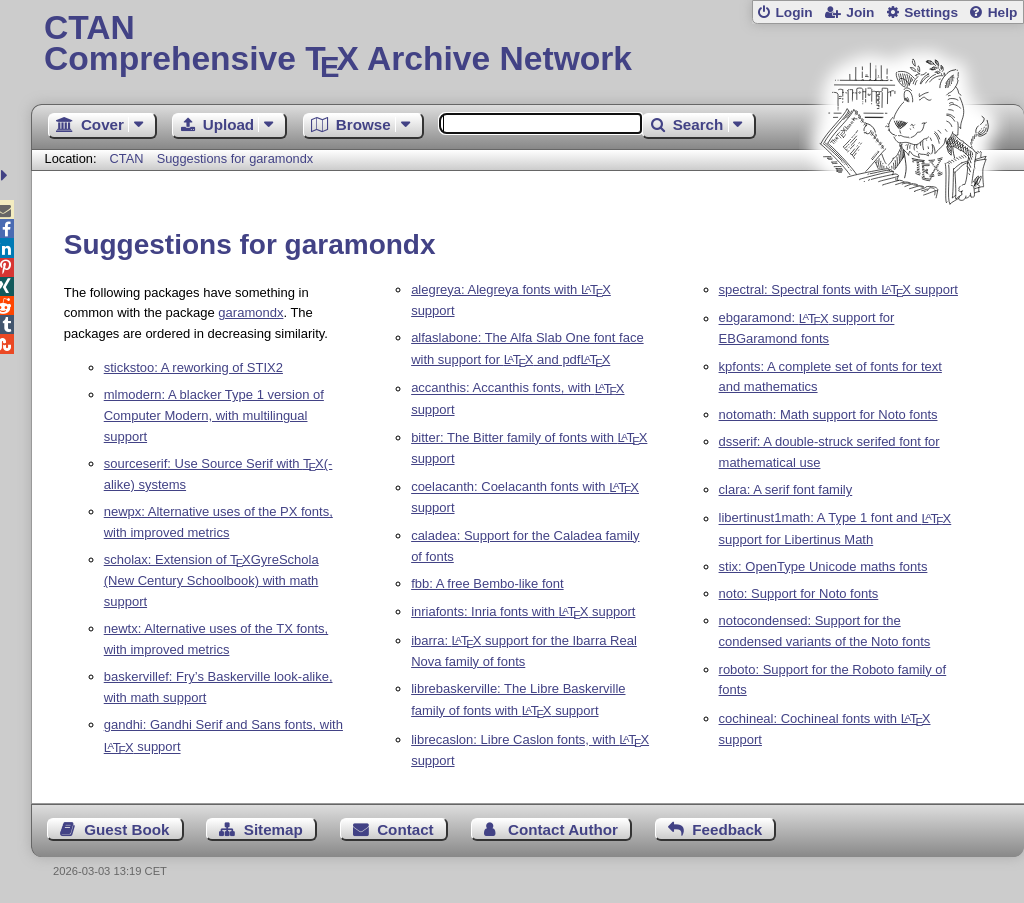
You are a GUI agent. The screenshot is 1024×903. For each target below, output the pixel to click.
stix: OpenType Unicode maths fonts (823, 566)
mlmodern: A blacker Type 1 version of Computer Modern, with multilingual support (214, 415)
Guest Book (126, 829)
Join (860, 12)
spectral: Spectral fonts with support (838, 289)
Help (1003, 12)
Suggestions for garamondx (235, 158)
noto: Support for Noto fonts (799, 593)
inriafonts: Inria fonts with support (523, 611)
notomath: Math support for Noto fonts (828, 414)
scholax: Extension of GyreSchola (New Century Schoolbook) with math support (211, 580)
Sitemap (273, 829)
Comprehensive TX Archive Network (527, 45)
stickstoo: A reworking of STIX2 (193, 367)
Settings (931, 12)
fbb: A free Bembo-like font (487, 583)
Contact (405, 829)
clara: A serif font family (786, 489)
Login (793, 12)
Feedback (727, 829)
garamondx (250, 312)
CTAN (127, 158)
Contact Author (563, 829)
